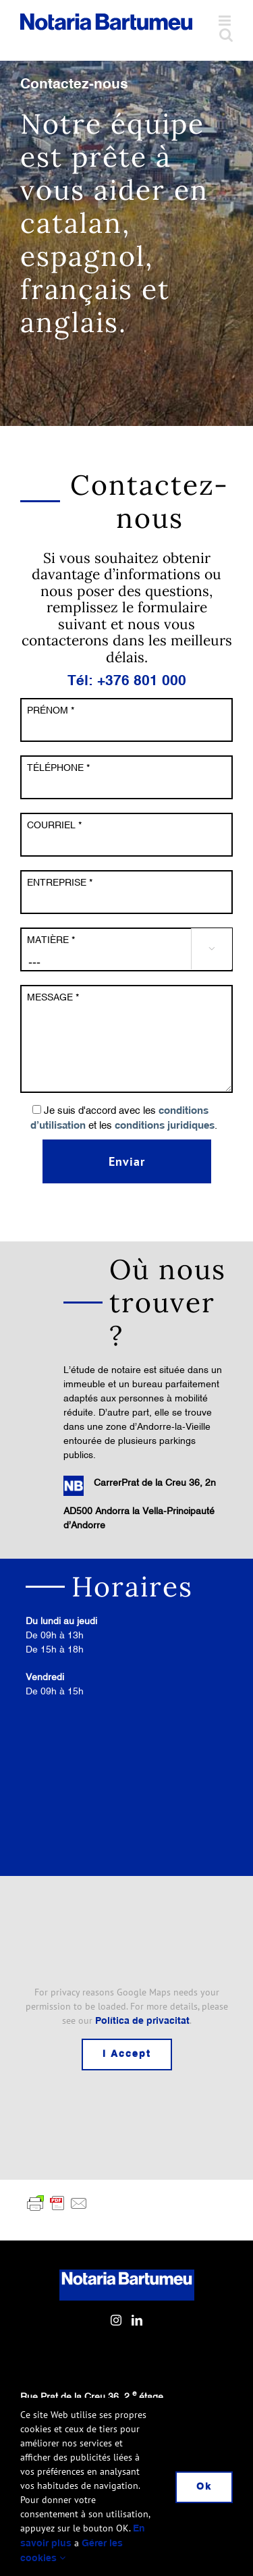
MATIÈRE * (51, 939)
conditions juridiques (165, 1126)
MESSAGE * (53, 997)
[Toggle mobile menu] (226, 21)
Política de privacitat (142, 2021)
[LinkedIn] (137, 2320)
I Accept (127, 2054)
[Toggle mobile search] (226, 35)
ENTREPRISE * (59, 882)
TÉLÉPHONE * (58, 767)
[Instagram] (116, 2320)
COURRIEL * (54, 825)
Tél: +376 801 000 (126, 681)
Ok (204, 2486)
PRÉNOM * (50, 710)
